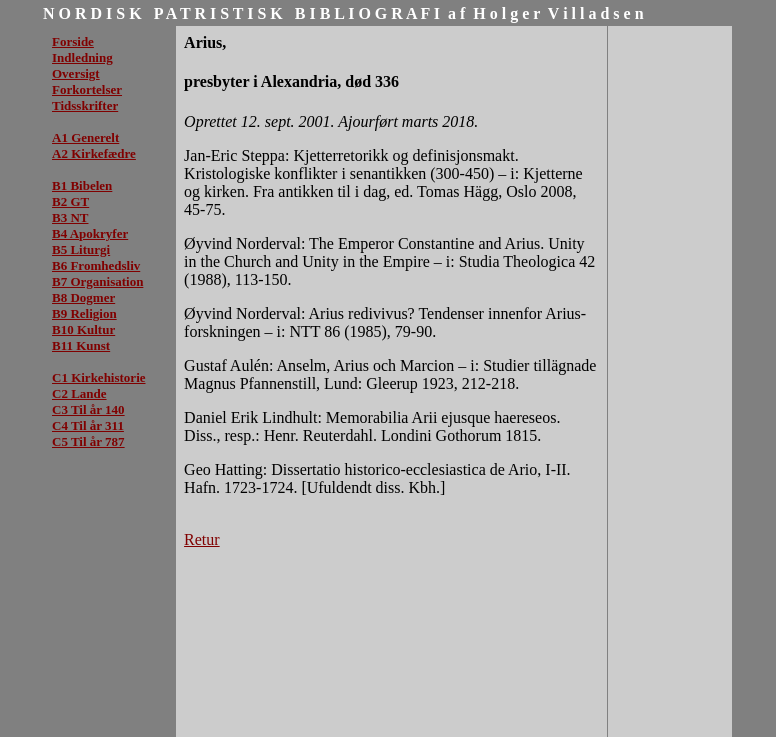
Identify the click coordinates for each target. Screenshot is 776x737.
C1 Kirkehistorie (99, 377)
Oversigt (76, 73)
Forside (73, 41)
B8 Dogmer (83, 297)
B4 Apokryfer (90, 233)
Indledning (82, 57)
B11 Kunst (81, 345)
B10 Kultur (83, 329)
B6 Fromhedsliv (96, 265)
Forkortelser (87, 89)
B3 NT (70, 217)
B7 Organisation (97, 281)
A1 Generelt (85, 137)
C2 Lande (79, 393)
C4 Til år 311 (88, 425)
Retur (202, 539)
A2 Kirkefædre (94, 153)
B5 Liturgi (81, 249)
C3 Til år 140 (88, 409)
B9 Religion (84, 313)
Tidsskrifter (85, 105)
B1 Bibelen (82, 185)
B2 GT (70, 201)
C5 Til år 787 (88, 441)
